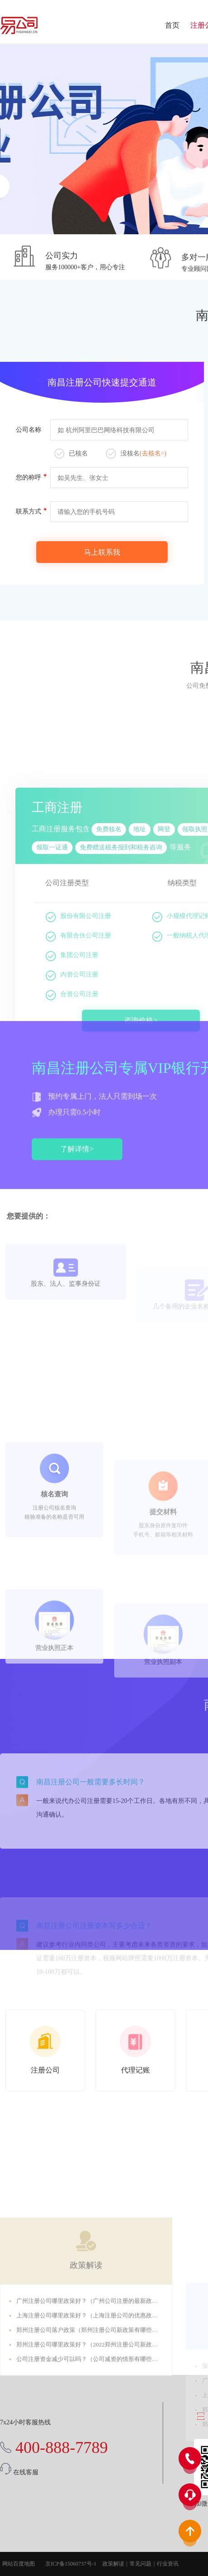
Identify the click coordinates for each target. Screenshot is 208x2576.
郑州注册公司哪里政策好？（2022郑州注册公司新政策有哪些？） (101, 2436)
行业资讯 (168, 2564)
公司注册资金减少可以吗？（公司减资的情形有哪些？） (90, 2451)
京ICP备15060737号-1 (71, 2564)
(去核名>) (153, 453)
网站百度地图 (18, 2564)
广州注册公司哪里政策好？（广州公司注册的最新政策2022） (95, 2393)
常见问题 (140, 2564)
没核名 (136, 453)
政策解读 (86, 2357)
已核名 (71, 453)
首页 (172, 25)
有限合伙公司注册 (78, 1095)
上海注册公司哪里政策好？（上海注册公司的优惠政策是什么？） (101, 2407)
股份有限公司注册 (78, 1075)
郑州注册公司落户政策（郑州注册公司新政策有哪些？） (90, 2422)
